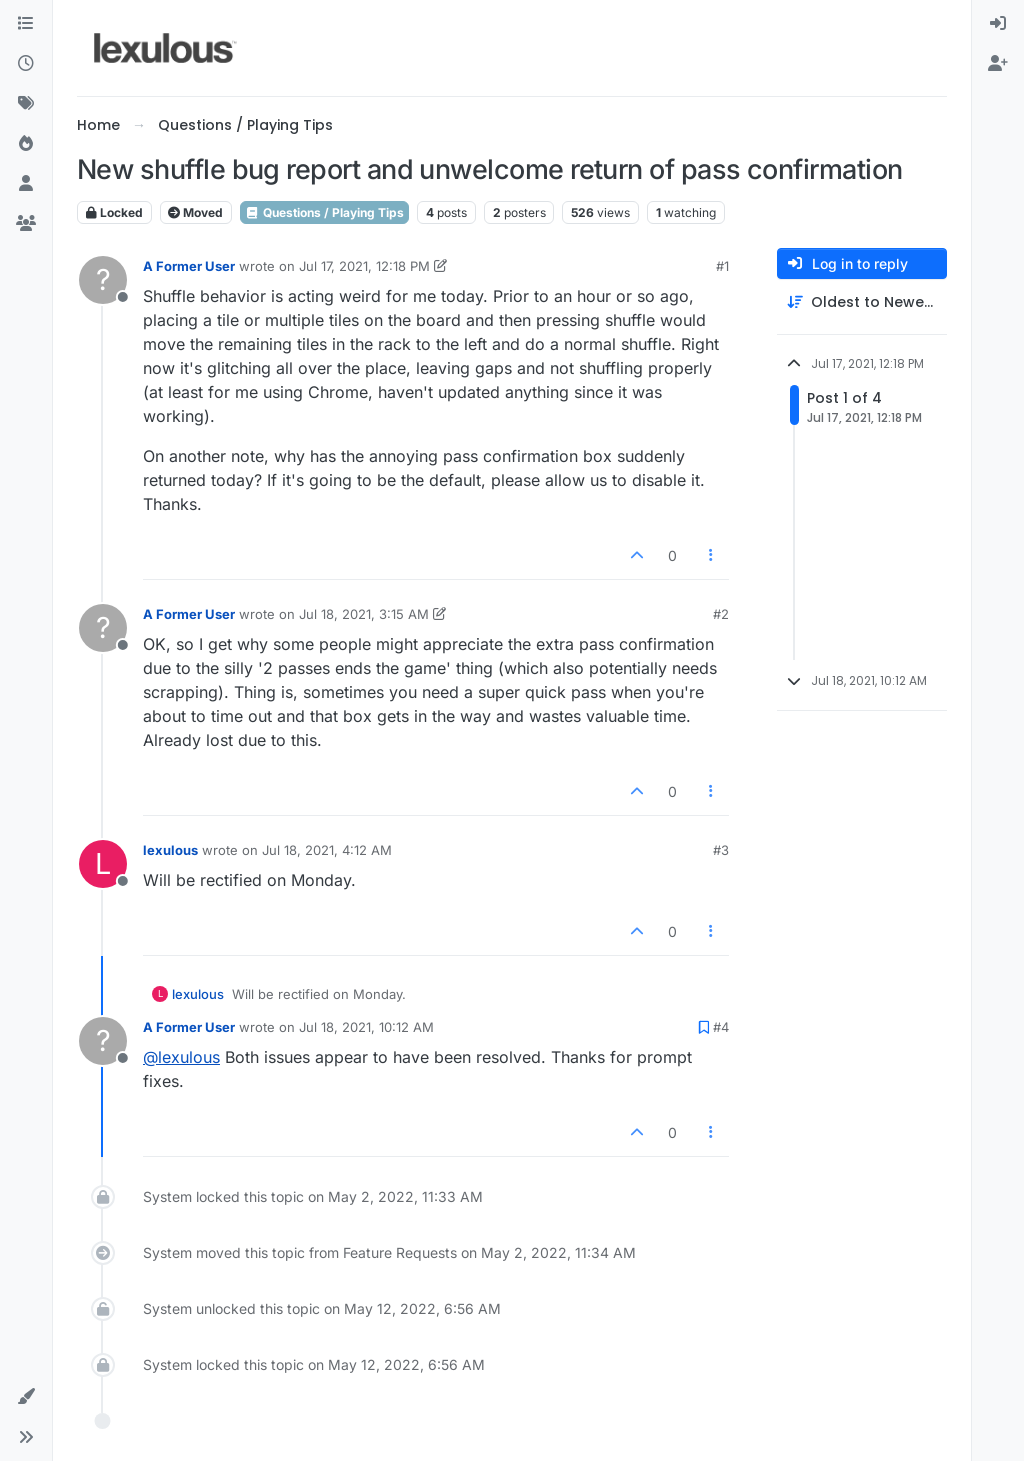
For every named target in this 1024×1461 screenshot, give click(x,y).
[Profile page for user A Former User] (103, 280)
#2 (721, 614)
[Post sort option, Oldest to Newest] (862, 302)
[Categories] (26, 24)
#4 (721, 1027)
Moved (195, 212)
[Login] (998, 24)
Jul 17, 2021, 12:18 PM (364, 266)
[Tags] (26, 104)
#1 (722, 266)
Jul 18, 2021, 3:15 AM (364, 614)
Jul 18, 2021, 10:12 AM (366, 1027)
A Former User (189, 266)
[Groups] (26, 224)
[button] (26, 1397)
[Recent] (26, 64)
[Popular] (26, 144)
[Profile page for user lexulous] (103, 864)
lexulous (170, 850)
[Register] (998, 64)
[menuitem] (998, 24)
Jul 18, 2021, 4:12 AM (327, 850)
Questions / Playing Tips (324, 212)
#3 (721, 850)
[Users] (26, 184)
